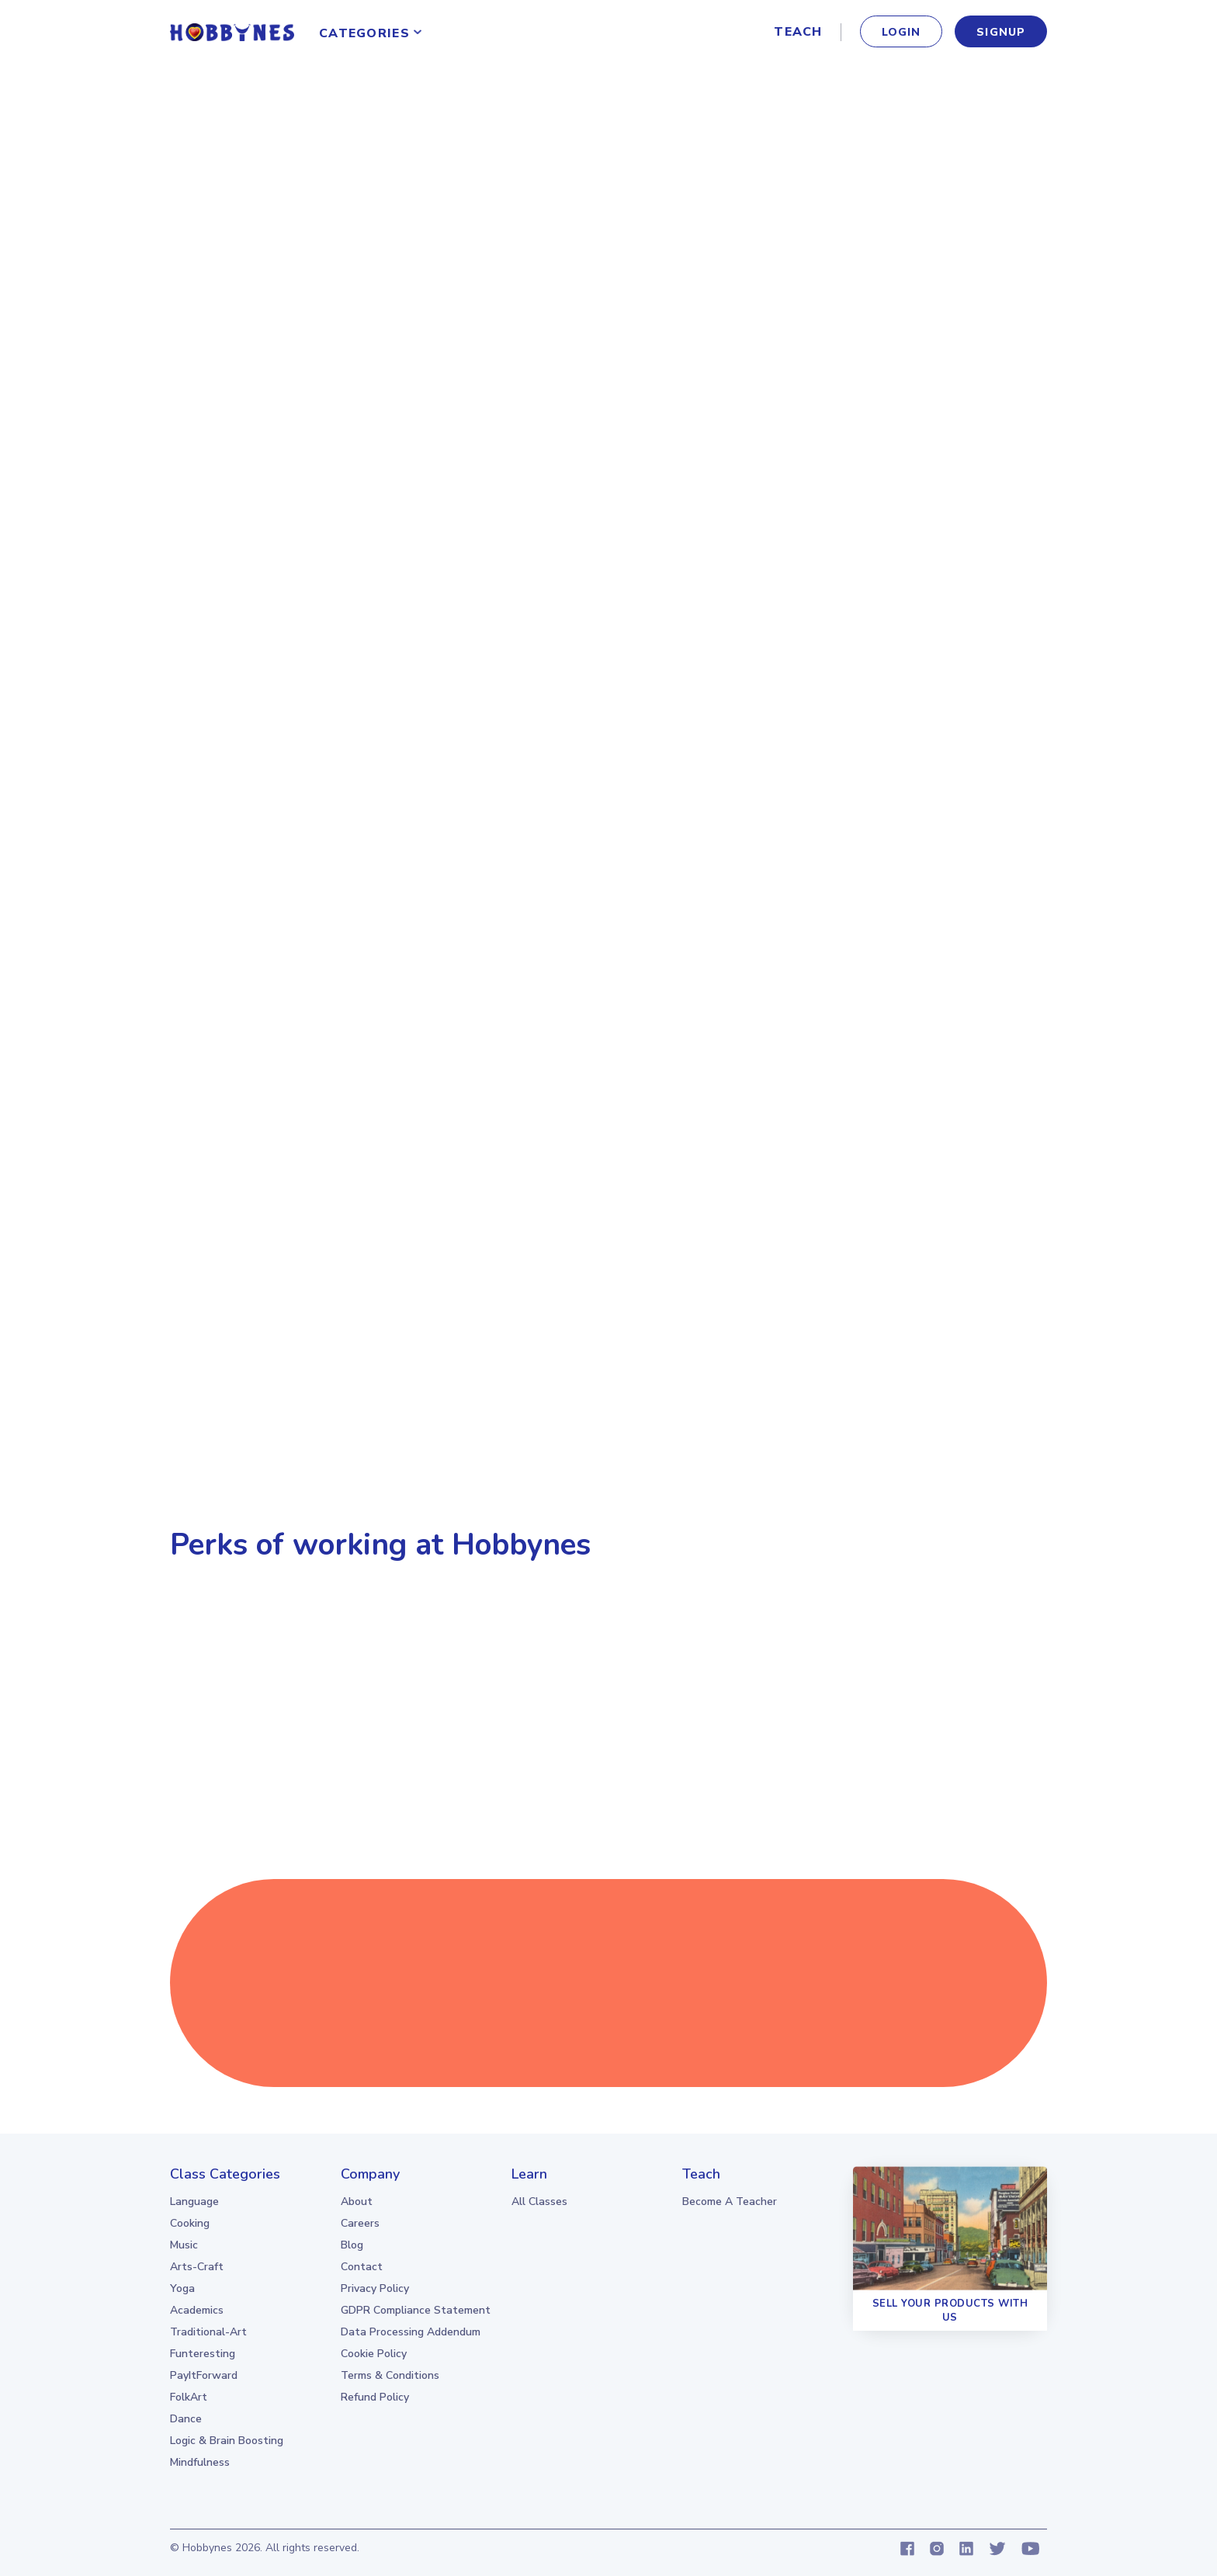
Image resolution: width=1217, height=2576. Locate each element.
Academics (197, 2310)
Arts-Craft (197, 2266)
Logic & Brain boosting (226, 2440)
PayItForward (204, 2375)
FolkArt (188, 2397)
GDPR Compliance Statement (416, 2310)
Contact (362, 2266)
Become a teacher (729, 2201)
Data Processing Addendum (410, 2332)
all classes (539, 2201)
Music (184, 2245)
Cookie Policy (374, 2353)
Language (194, 2201)
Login (901, 32)
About (357, 2201)
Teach (798, 31)
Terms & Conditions (390, 2375)
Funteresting (202, 2353)
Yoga (182, 2288)
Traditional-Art (208, 2332)
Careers (360, 2223)
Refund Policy (375, 2397)
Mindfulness (200, 2462)
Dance (186, 2418)
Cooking (190, 2223)
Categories (364, 33)
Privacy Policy (375, 2288)
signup (1000, 32)
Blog (352, 2245)
